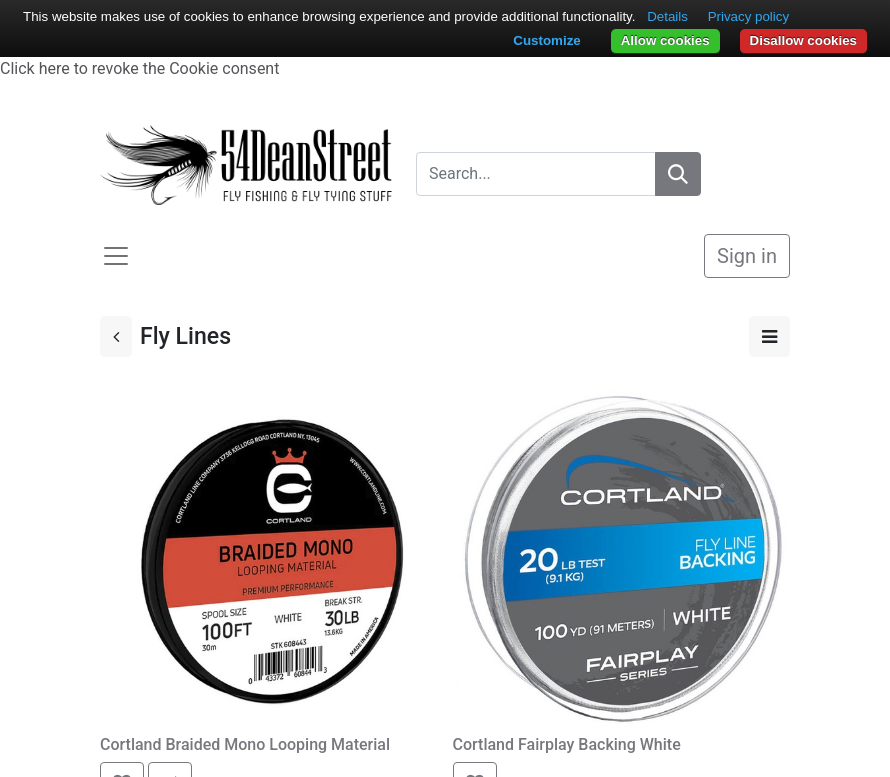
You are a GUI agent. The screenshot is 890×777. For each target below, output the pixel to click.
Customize (546, 40)
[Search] (678, 174)
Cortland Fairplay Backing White (567, 744)
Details (667, 16)
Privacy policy (748, 16)
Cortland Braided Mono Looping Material (245, 744)
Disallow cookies (803, 40)
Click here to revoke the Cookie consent (139, 68)
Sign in (747, 256)
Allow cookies (665, 40)
